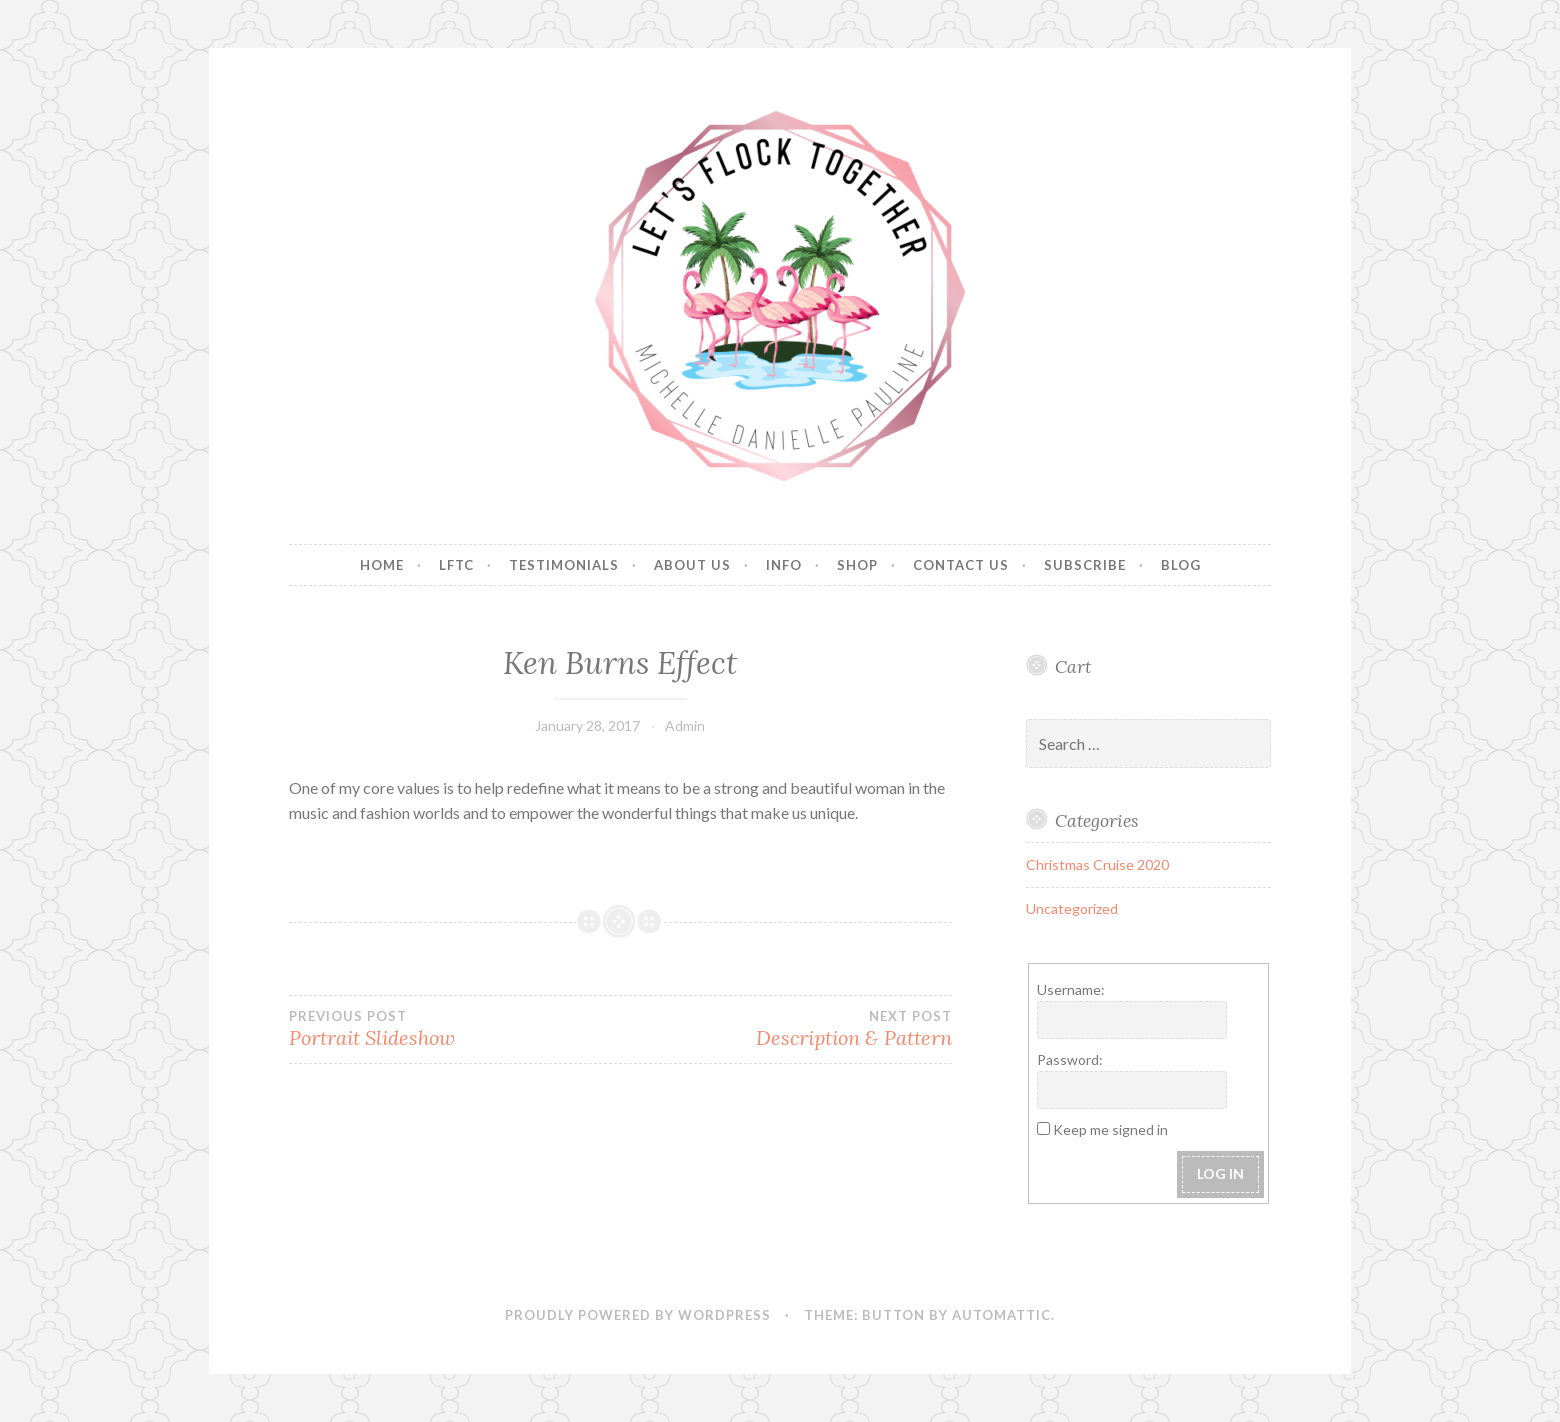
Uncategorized (1072, 908)
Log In (1220, 1173)
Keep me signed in (1110, 1129)
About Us (692, 565)
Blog (1181, 565)
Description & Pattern (785, 1029)
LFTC (456, 565)
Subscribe (1085, 565)
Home (382, 565)
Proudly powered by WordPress (638, 1315)
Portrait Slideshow (454, 1029)
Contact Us (961, 565)
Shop (857, 565)
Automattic (1001, 1315)
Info (784, 565)
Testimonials (564, 565)
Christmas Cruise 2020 (1097, 864)
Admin (685, 725)
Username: (1071, 989)
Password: (1070, 1059)
